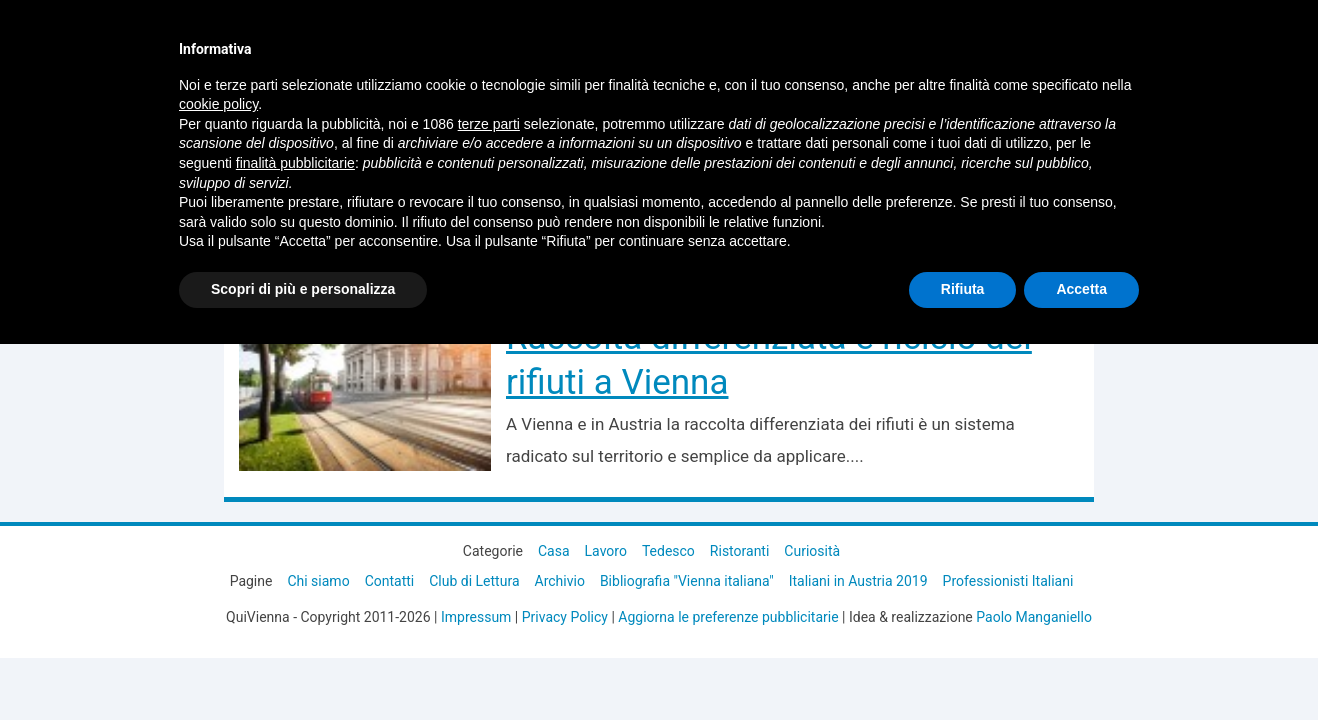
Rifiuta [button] (963, 289)
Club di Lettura (474, 581)
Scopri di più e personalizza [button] (303, 289)
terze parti (489, 124)
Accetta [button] (1081, 289)
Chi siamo (318, 581)
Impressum (476, 617)
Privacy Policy (565, 617)
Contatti (390, 581)
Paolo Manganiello (1034, 617)
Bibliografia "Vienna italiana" (687, 581)
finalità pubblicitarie (295, 163)
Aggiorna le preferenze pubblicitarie (728, 617)
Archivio (560, 581)
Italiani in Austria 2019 (858, 581)
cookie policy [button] (218, 104)
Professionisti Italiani (1008, 581)
